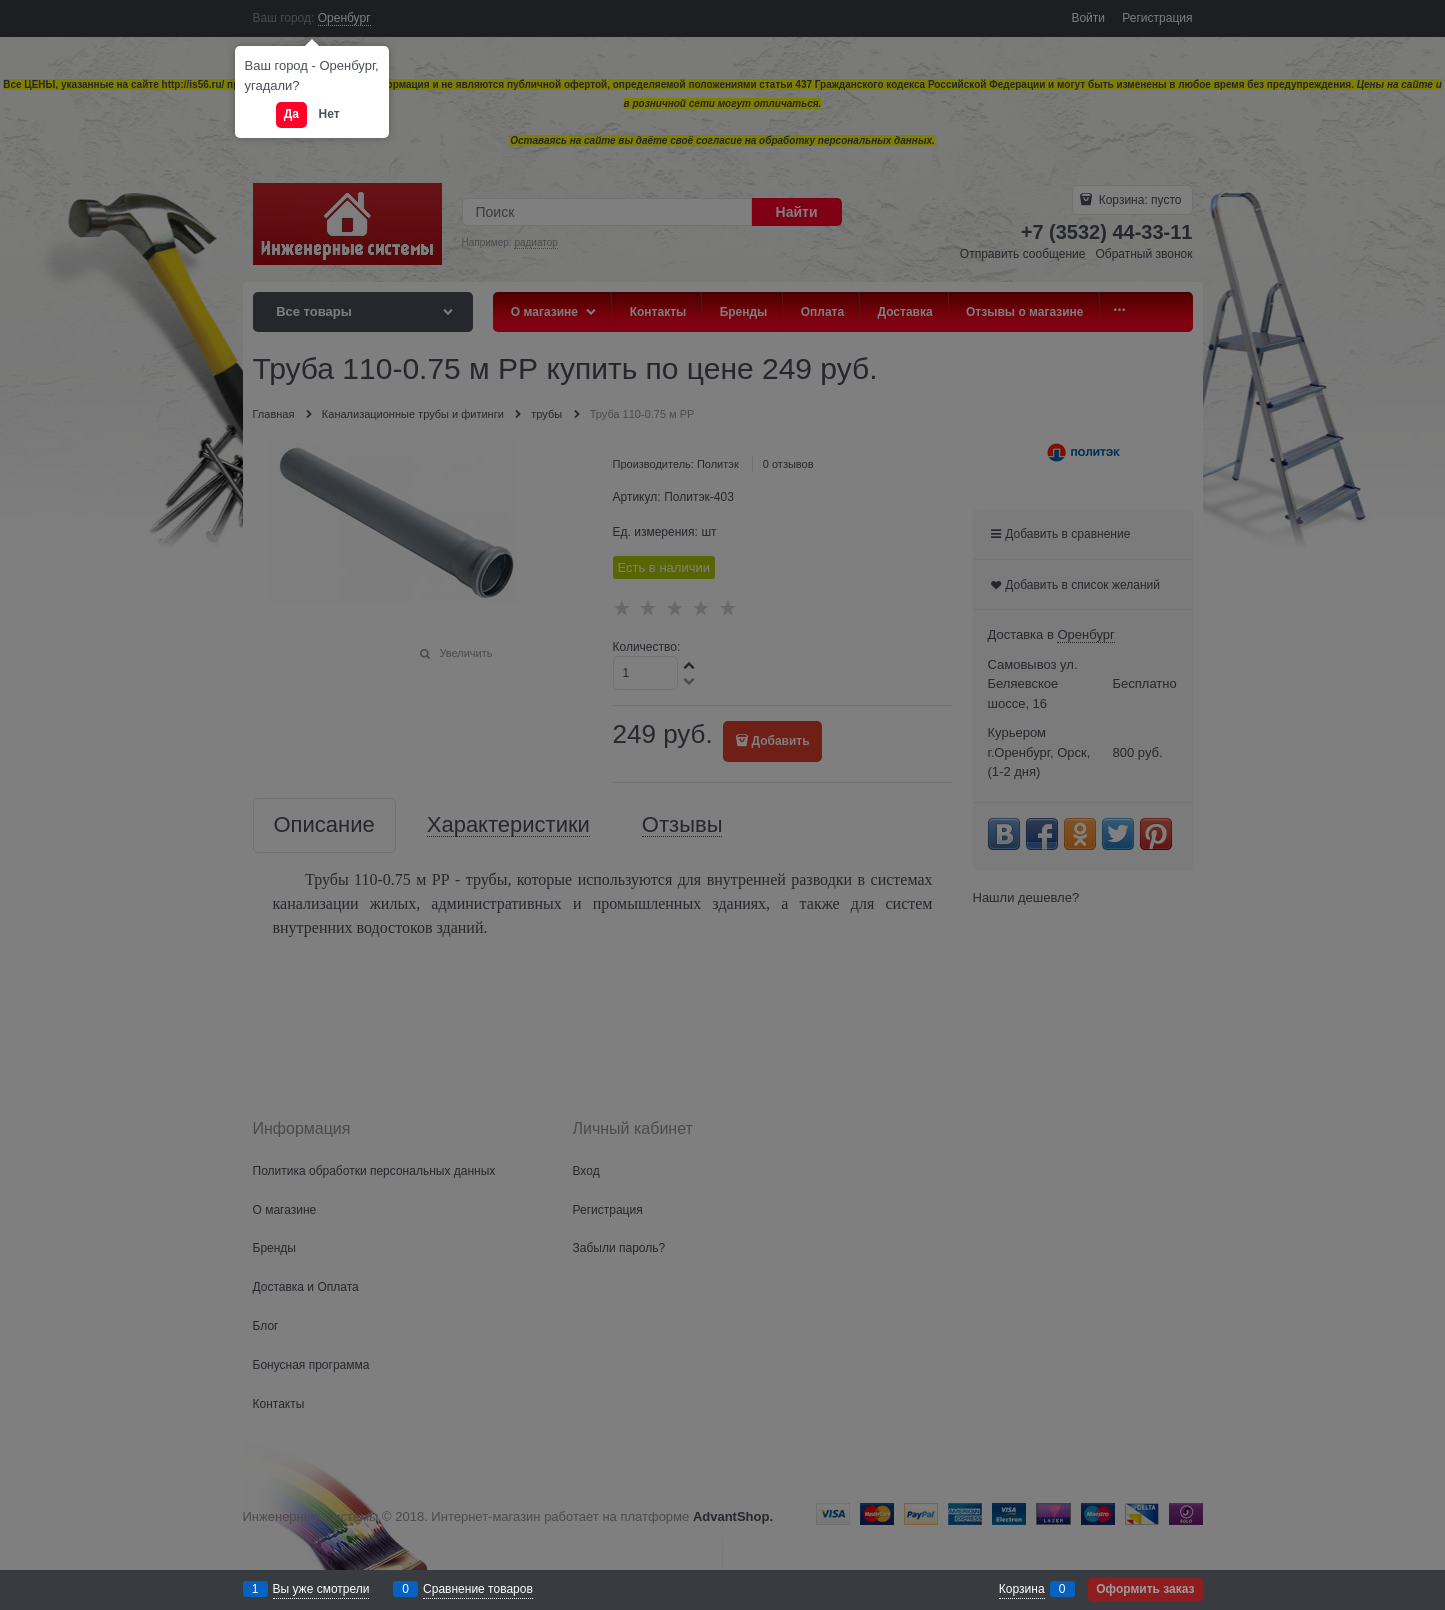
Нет (329, 114)
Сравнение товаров (478, 1589)
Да (291, 114)
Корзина (1022, 1589)
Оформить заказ (1145, 1589)
